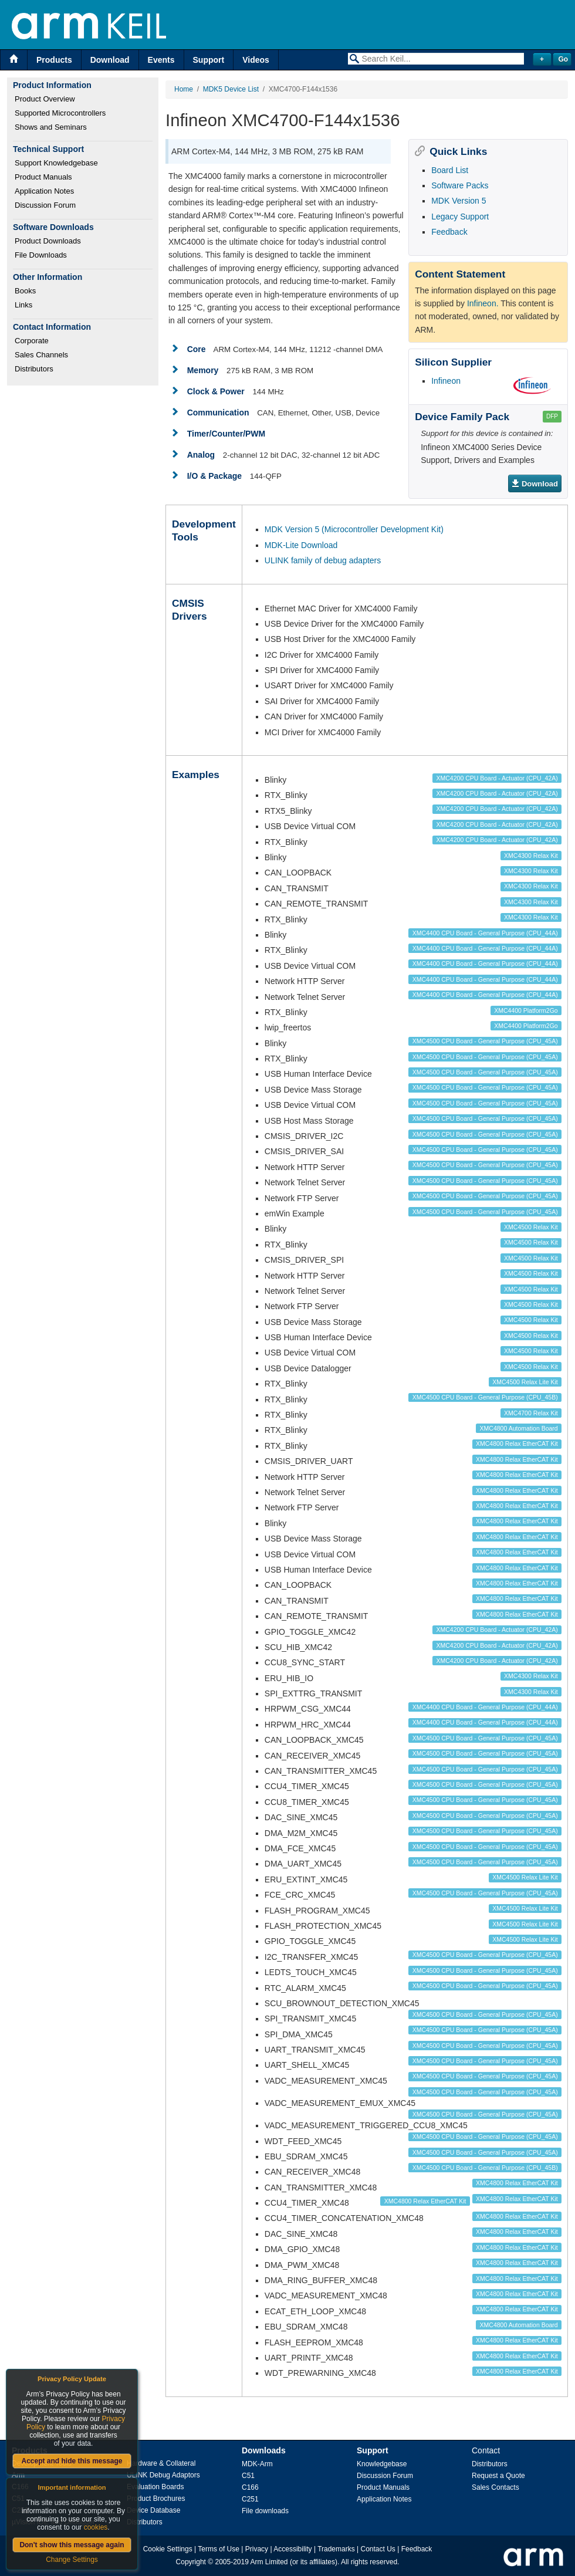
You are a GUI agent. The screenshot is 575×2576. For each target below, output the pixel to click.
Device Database (153, 2510)
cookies (96, 2527)
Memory (203, 370)
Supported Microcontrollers (60, 113)
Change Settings (72, 2559)
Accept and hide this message (71, 2461)
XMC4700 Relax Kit (531, 1413)
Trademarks (336, 2549)
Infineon (446, 381)
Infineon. (483, 303)
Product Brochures (156, 2498)
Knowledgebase (382, 2464)
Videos (255, 60)
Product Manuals (43, 177)
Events (161, 60)
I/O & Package (214, 476)
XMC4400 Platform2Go (526, 1010)
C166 (250, 2487)
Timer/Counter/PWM (226, 433)
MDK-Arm (257, 2464)
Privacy (256, 2549)
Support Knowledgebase (56, 162)
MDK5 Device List (231, 89)
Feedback (449, 231)
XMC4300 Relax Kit (531, 855)
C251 (250, 2499)
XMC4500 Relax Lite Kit (524, 1381)
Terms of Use (218, 2549)
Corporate (32, 340)
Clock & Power (216, 391)
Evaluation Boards (155, 2487)
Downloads (264, 2450)
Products (54, 60)
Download (110, 60)
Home (183, 89)
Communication (218, 412)
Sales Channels (41, 354)
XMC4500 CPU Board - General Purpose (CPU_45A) (485, 1040)
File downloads (265, 2511)
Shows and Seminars (51, 127)
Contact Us (378, 2549)
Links (23, 304)
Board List (449, 170)
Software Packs (459, 185)
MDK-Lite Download (301, 545)
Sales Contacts (495, 2487)
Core (196, 349)
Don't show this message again (71, 2545)
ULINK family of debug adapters (323, 560)
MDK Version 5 (458, 200)
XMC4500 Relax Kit (531, 1226)
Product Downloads (48, 240)
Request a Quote (498, 2476)
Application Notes (44, 191)
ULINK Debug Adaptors (163, 2475)
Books (25, 290)
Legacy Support (460, 216)
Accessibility (292, 2549)
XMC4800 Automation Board (519, 1428)
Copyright (191, 2562)
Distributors (34, 368)
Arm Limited (269, 2562)
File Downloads (41, 255)
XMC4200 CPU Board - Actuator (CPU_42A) (497, 778)
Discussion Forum (45, 205)
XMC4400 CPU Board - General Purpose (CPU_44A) (485, 933)
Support (209, 60)
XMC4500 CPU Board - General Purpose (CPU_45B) (485, 1397)
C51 (248, 2476)
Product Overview (45, 98)
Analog (201, 454)
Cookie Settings (167, 2549)
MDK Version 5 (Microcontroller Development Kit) (354, 529)
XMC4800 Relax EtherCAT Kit (517, 1443)
